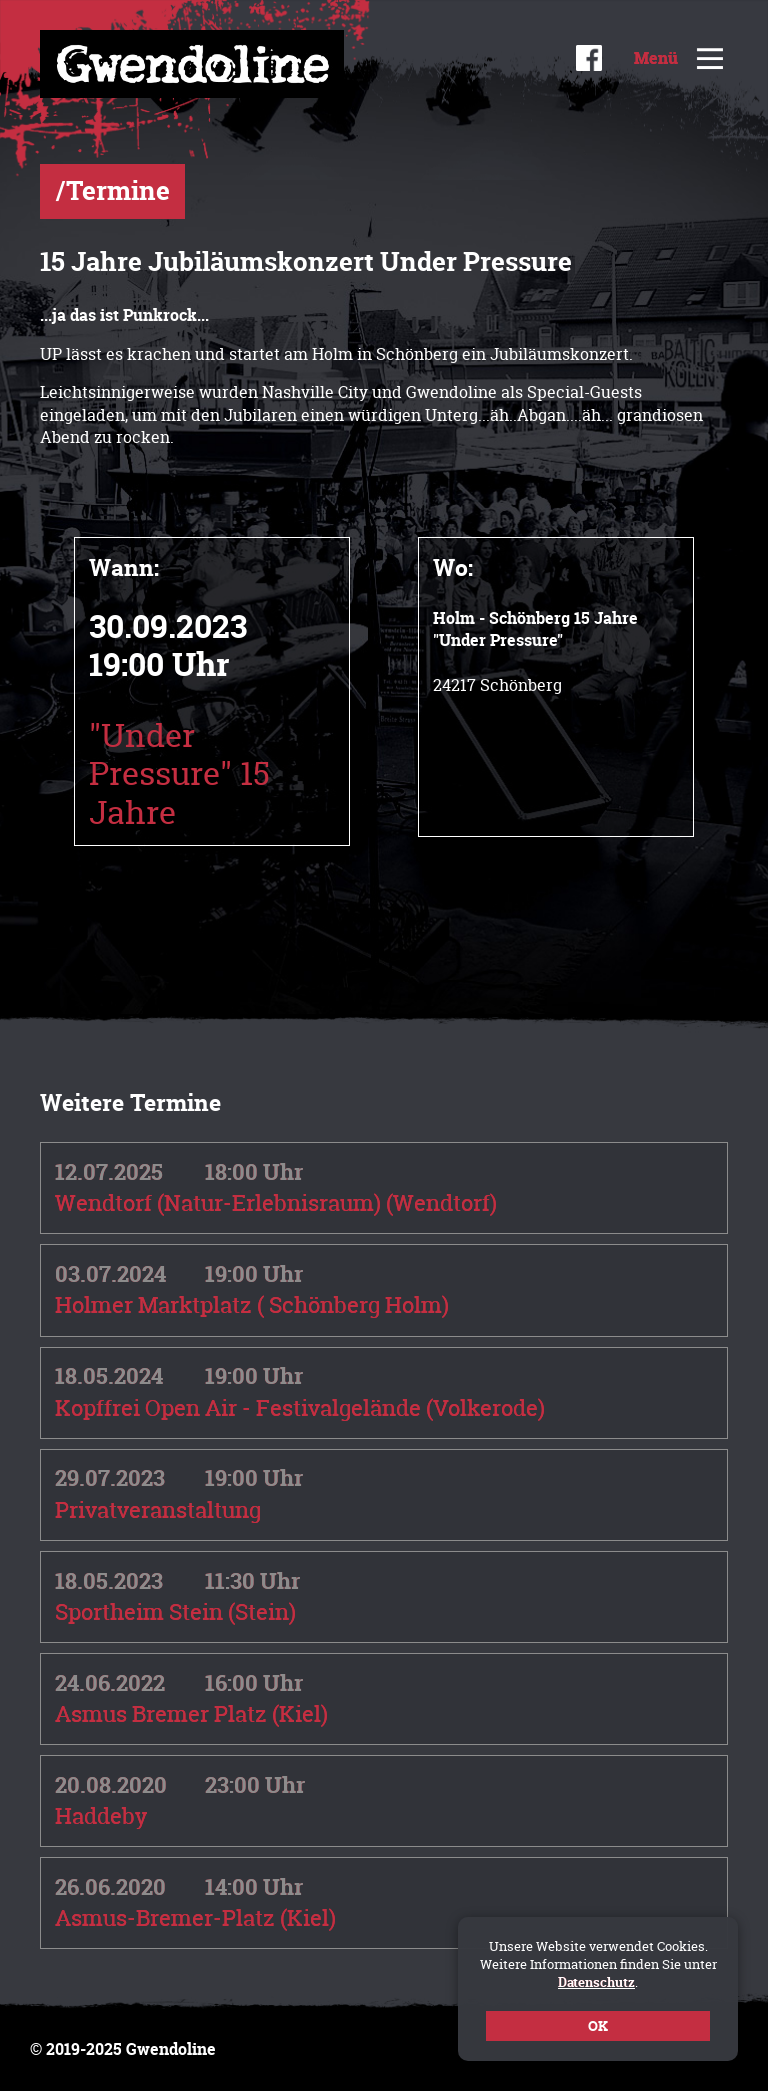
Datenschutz (596, 1982)
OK (598, 2025)
